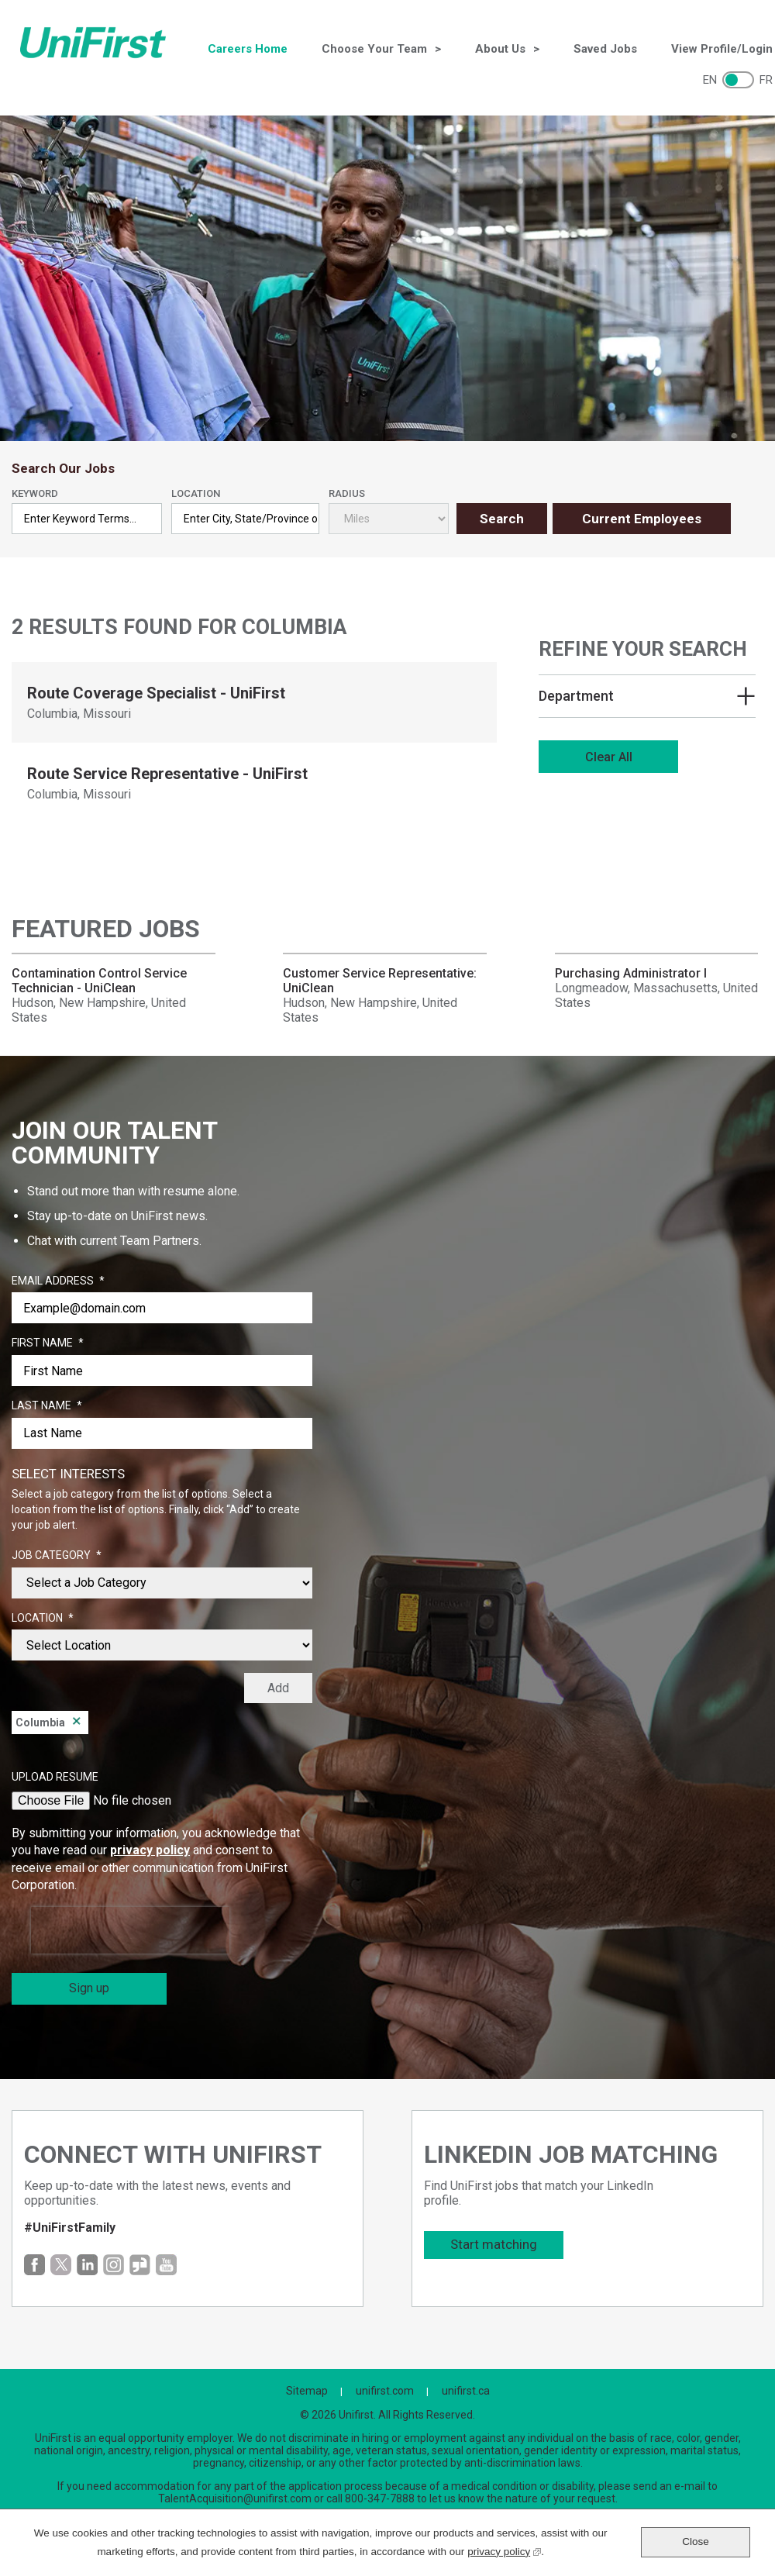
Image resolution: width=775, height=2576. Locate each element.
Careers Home (248, 49)
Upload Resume (55, 1777)
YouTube (166, 2264)
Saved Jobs (605, 49)
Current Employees (641, 518)
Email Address (58, 1281)
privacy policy (150, 1850)
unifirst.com (385, 2391)
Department (576, 696)
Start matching (493, 2244)
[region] (647, 709)
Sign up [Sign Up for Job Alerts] (89, 1988)
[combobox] (245, 518)
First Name (48, 1343)
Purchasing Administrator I (631, 973)
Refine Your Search (643, 648)
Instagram (113, 2264)
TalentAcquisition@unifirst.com (235, 2498)
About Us (500, 49)
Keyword (35, 493)
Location (195, 493)
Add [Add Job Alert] (278, 1688)
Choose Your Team (374, 49)
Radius (347, 493)
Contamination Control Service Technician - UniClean (99, 980)
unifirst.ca (466, 2391)
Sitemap (307, 2391)
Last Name (47, 1406)
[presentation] (130, 1930)
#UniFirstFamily (69, 2227)
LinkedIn (87, 2264)
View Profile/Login (722, 49)
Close (695, 2541)
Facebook (34, 2264)
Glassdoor (139, 2264)
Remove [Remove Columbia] (76, 1722)
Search (502, 518)
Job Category (57, 1556)
